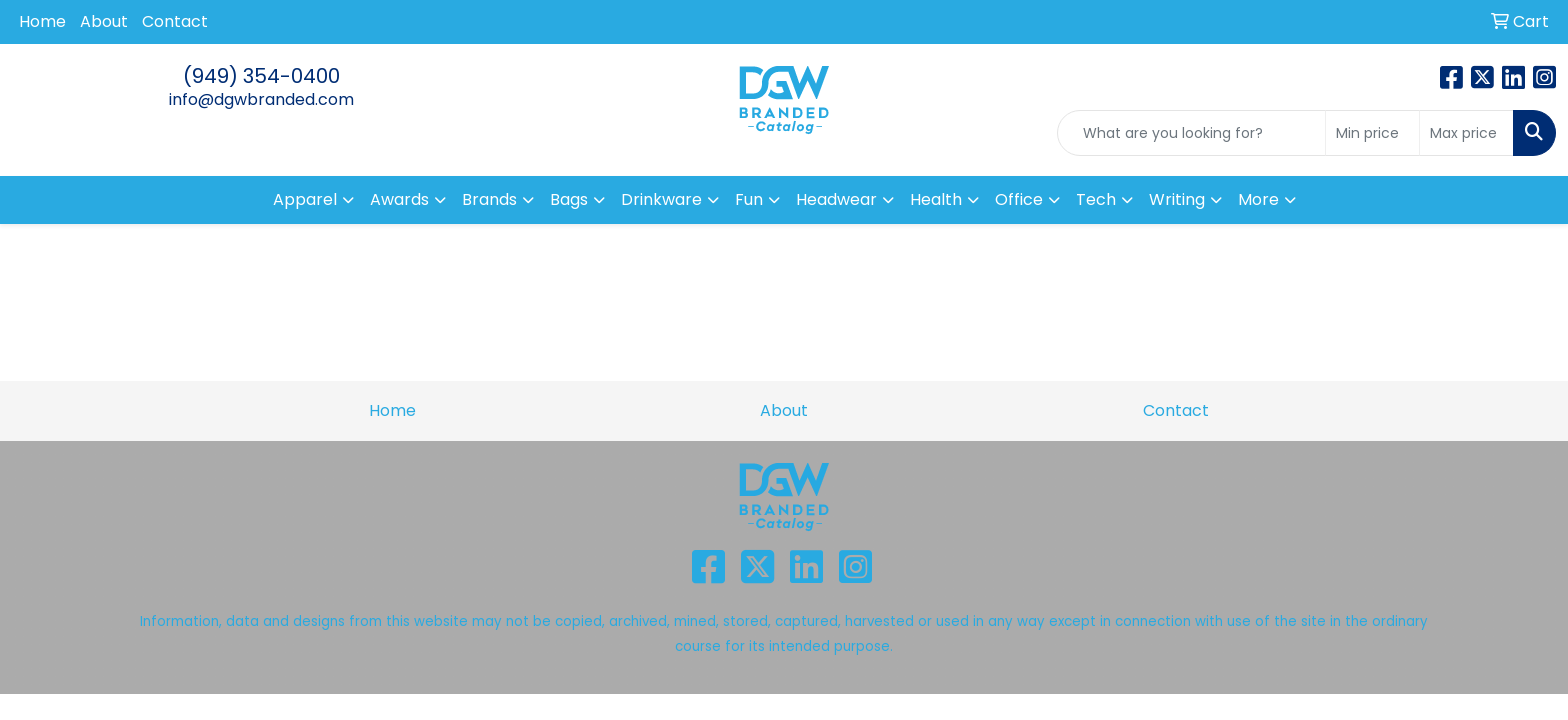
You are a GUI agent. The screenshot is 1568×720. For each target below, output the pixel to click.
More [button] (1258, 199)
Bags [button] (569, 199)
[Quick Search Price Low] (1372, 133)
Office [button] (1019, 199)
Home (42, 21)
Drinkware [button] (661, 199)
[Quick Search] (1191, 133)
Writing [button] (1177, 199)
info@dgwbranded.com (261, 99)
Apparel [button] (305, 199)
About (104, 21)
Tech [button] (1096, 199)
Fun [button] (749, 199)
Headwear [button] (836, 199)
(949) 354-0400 (261, 76)
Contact (175, 21)
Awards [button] (399, 199)
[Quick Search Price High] (1466, 133)
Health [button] (936, 199)
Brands (489, 199)
